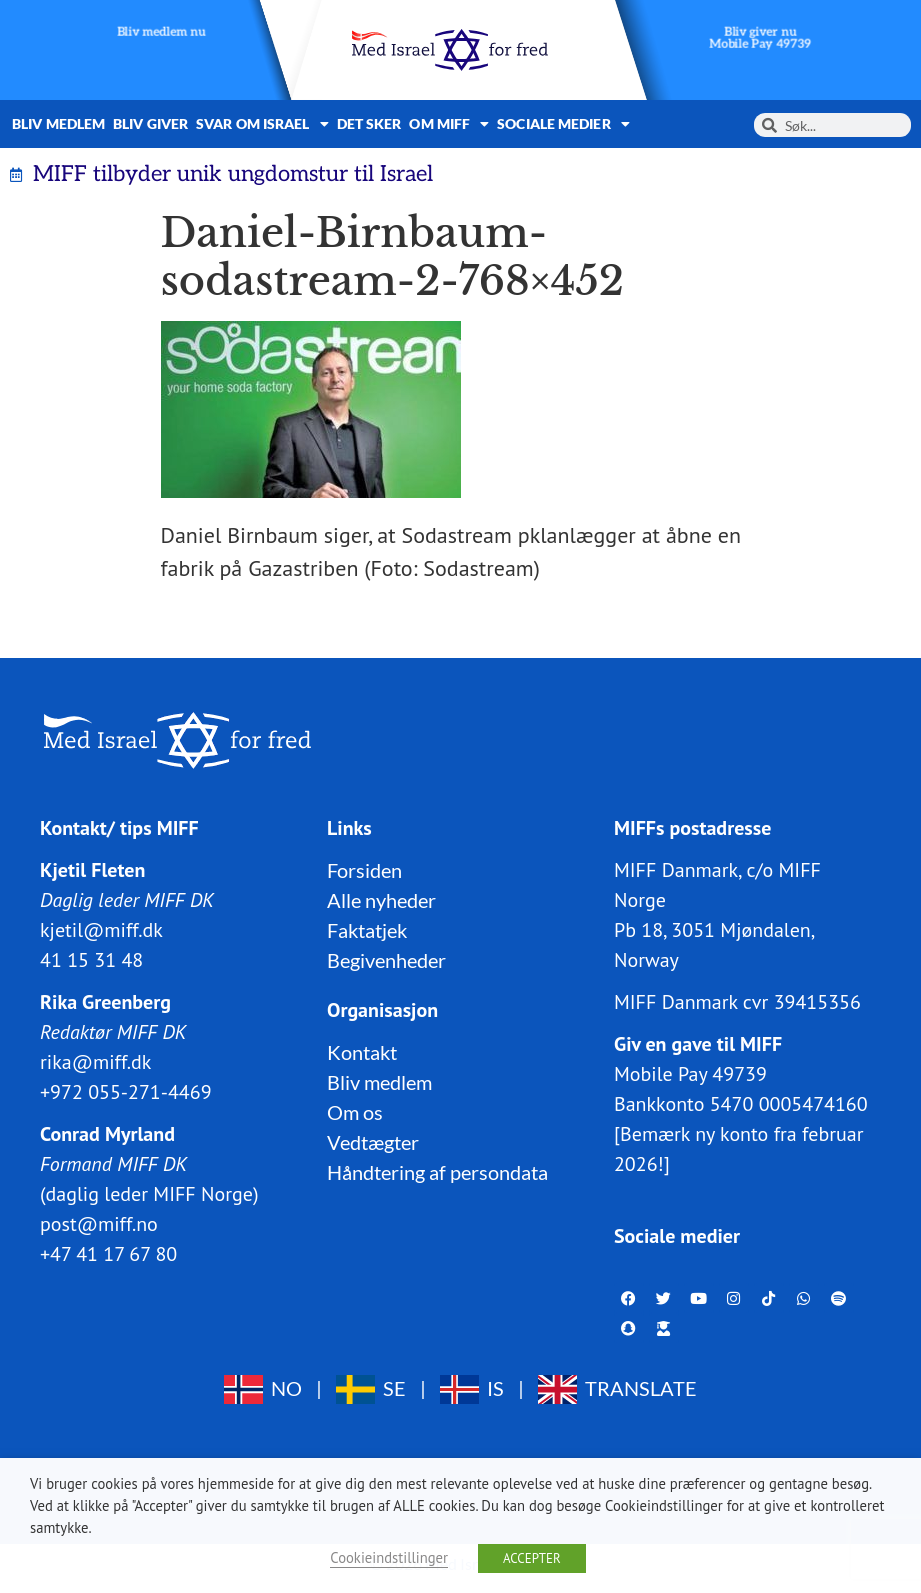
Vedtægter (373, 1142)
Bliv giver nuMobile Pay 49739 (760, 38)
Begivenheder (386, 960)
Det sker (369, 123)
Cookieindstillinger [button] (389, 1557)
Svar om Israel (262, 124)
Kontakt (362, 1052)
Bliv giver (150, 123)
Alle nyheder (381, 900)
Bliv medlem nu (161, 32)
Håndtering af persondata (437, 1172)
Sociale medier (563, 124)
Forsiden (364, 870)
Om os (355, 1112)
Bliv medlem (58, 123)
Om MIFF (449, 124)
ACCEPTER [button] (532, 1558)
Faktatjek (367, 930)
